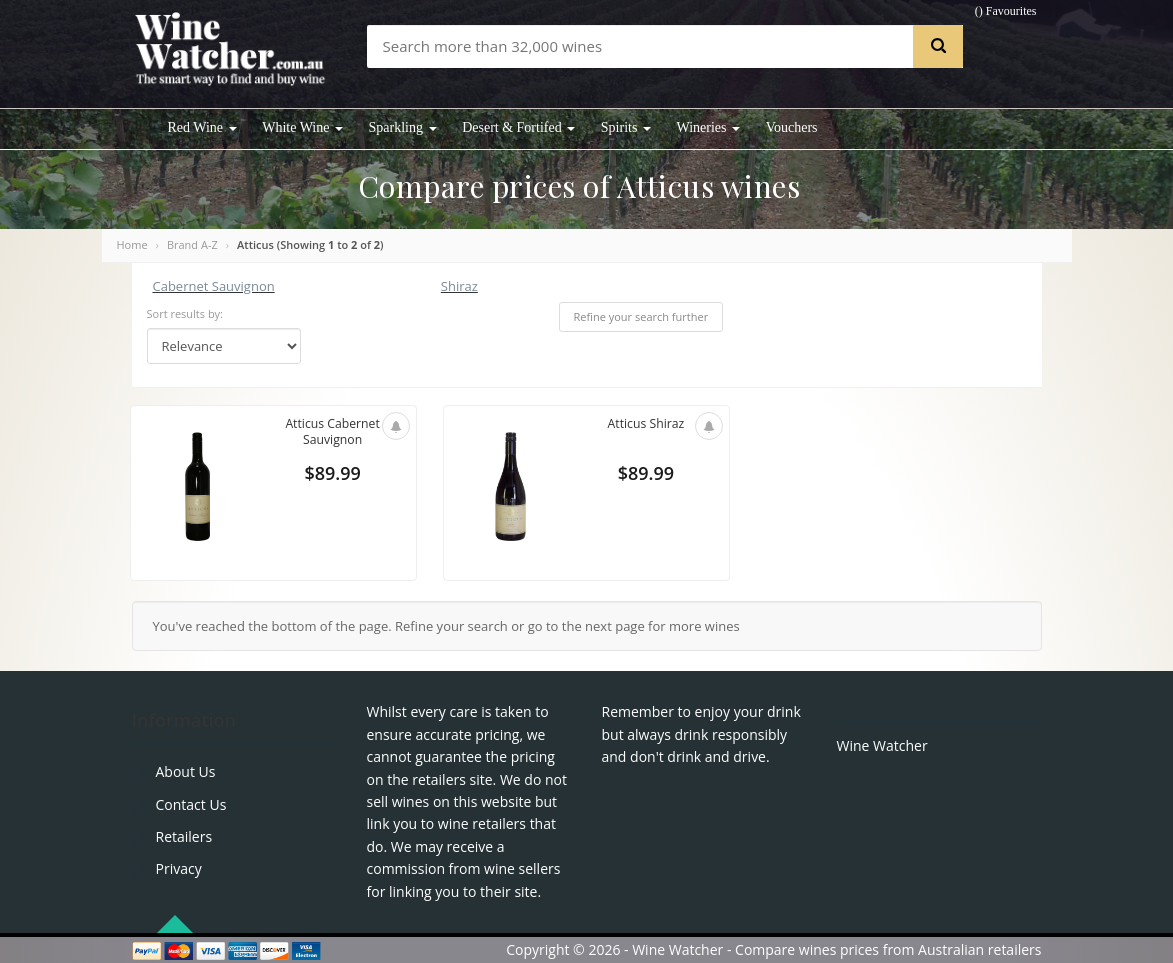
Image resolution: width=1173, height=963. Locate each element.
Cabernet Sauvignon (214, 286)
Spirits (626, 127)
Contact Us (191, 804)
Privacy (179, 868)
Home (132, 244)
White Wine (302, 127)
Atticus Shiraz (646, 424)
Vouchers (792, 127)
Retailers (184, 836)
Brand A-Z (192, 244)
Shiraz (459, 286)
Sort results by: (185, 313)
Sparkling (403, 127)
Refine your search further (641, 316)
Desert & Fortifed (518, 127)
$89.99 (332, 476)
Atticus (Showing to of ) (310, 244)
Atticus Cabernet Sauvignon (332, 433)
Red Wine (202, 127)
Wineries (708, 127)
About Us (186, 771)
